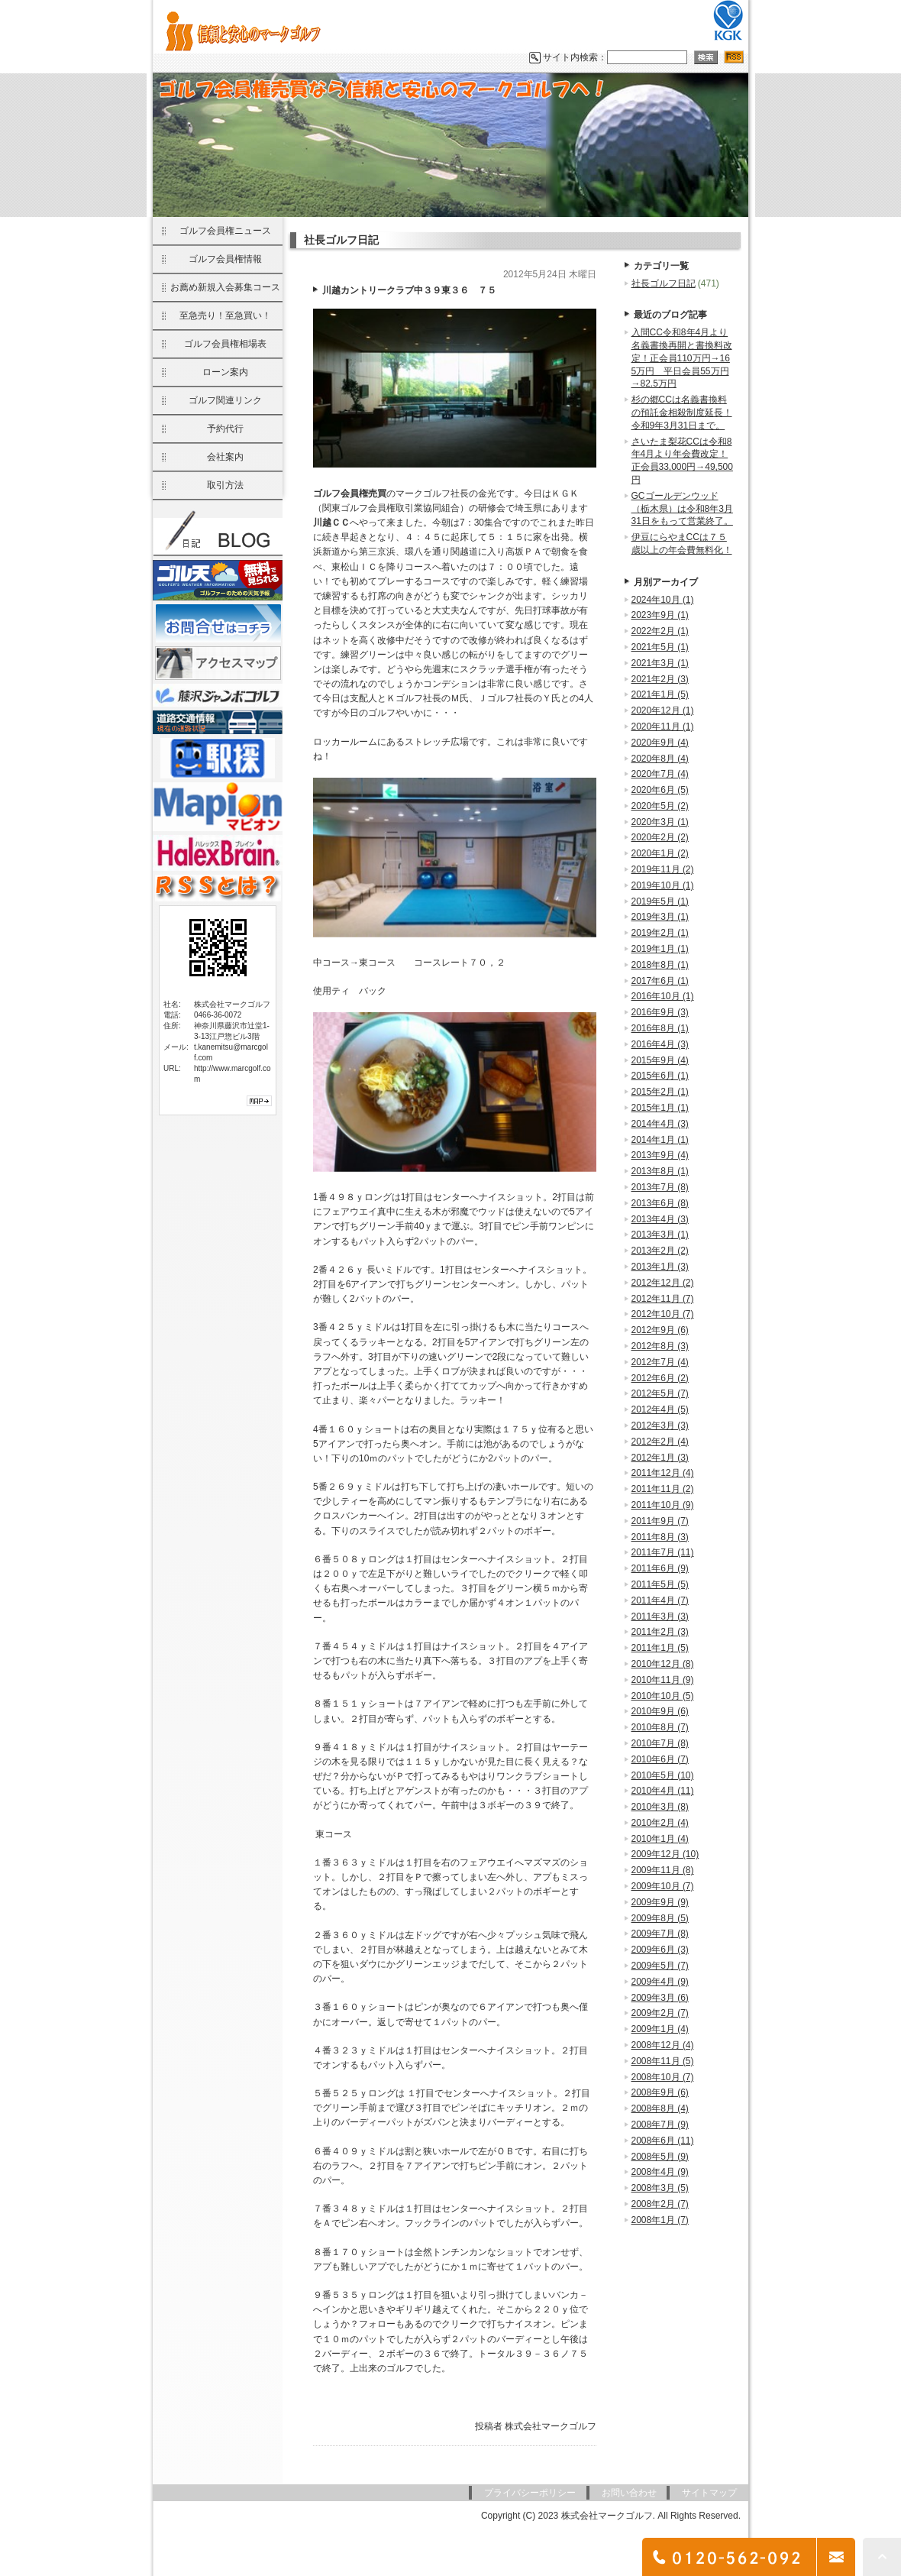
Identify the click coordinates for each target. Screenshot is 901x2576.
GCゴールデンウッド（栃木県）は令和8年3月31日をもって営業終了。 (682, 508)
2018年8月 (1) (660, 965)
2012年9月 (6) (660, 1330)
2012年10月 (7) (662, 1314)
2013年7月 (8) (660, 1187)
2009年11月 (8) (662, 1870)
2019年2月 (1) (660, 932)
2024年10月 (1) (662, 599)
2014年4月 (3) (660, 1123)
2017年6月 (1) (660, 981)
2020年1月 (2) (660, 853)
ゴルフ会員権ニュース (225, 230)
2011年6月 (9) (660, 1568)
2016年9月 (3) (660, 1012)
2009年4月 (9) (660, 1981)
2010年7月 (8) (660, 1743)
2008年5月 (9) (660, 2156)
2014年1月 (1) (660, 1139)
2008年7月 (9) (660, 2124)
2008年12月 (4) (662, 2045)
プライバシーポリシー (530, 2492)
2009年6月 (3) (660, 1949)
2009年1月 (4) (660, 2029)
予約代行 (225, 428)
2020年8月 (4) (660, 758)
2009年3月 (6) (660, 1997)
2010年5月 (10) (662, 1775)
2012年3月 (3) (660, 1425)
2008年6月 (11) (662, 2140)
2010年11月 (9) (662, 1680)
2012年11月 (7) (662, 1298)
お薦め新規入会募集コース (225, 287)
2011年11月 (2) (662, 1489)
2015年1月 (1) (660, 1107)
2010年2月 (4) (660, 1822)
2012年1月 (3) (660, 1457)
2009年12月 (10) (665, 1854)
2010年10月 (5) (662, 1696)
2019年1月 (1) (660, 948)
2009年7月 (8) (660, 1933)
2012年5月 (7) (660, 1393)
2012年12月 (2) (662, 1282)
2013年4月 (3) (660, 1219)
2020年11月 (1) (662, 726)
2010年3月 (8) (660, 1806)
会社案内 (225, 456)
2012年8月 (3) (660, 1346)
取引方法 (225, 485)
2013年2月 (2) (660, 1250)
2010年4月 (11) (662, 1790)
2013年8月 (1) (660, 1171)
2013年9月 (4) (660, 1155)
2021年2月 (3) (660, 679)
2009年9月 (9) (660, 1902)
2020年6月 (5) (660, 790)
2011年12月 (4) (662, 1473)
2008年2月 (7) (660, 2204)
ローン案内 (225, 372)
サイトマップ (709, 2492)
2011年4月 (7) (660, 1600)
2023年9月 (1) (660, 615)
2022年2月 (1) (660, 631)
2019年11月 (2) (662, 869)
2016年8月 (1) (660, 1028)
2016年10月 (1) (662, 996)
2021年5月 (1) (660, 647)
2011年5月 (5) (660, 1584)
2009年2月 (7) (660, 2013)
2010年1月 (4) (660, 1838)
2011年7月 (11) (662, 1552)
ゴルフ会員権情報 (225, 259)
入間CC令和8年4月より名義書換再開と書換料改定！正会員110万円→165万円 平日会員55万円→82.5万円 (681, 358)
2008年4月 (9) (660, 2172)
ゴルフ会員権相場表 (225, 343)
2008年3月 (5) (660, 2188)
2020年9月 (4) (660, 742)
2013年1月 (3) (660, 1266)
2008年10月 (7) (662, 2077)
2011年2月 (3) (660, 1631)
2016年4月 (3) (660, 1044)
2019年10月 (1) (662, 885)
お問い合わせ (629, 2492)
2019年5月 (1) (660, 901)
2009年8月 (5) (660, 1918)
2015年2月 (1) (660, 1091)
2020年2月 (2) (660, 837)
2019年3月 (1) (660, 916)
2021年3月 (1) (660, 663)
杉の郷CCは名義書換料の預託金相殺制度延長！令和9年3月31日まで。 (681, 412)
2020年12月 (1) (662, 710)
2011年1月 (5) (660, 1647)
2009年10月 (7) (662, 1886)
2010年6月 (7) (660, 1759)
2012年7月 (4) (660, 1362)
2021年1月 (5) (660, 694)
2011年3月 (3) (660, 1616)
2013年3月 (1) (660, 1234)
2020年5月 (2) (660, 806)
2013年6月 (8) (660, 1203)
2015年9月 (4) (660, 1060)
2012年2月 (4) (660, 1441)
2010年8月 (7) (660, 1727)
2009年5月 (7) (660, 1965)
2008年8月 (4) (660, 2108)
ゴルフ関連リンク (225, 400)
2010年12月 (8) (662, 1664)
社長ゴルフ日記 (663, 283)
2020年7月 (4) (660, 774)
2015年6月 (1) (660, 1075)
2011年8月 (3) (660, 1537)
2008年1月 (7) (660, 2220)
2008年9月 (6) (660, 2092)
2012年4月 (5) (660, 1409)
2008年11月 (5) (662, 2061)
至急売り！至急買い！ (225, 315)
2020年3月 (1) (660, 822)
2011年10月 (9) (662, 1505)
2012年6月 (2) (660, 1378)
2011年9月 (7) (660, 1521)
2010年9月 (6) (660, 1711)
